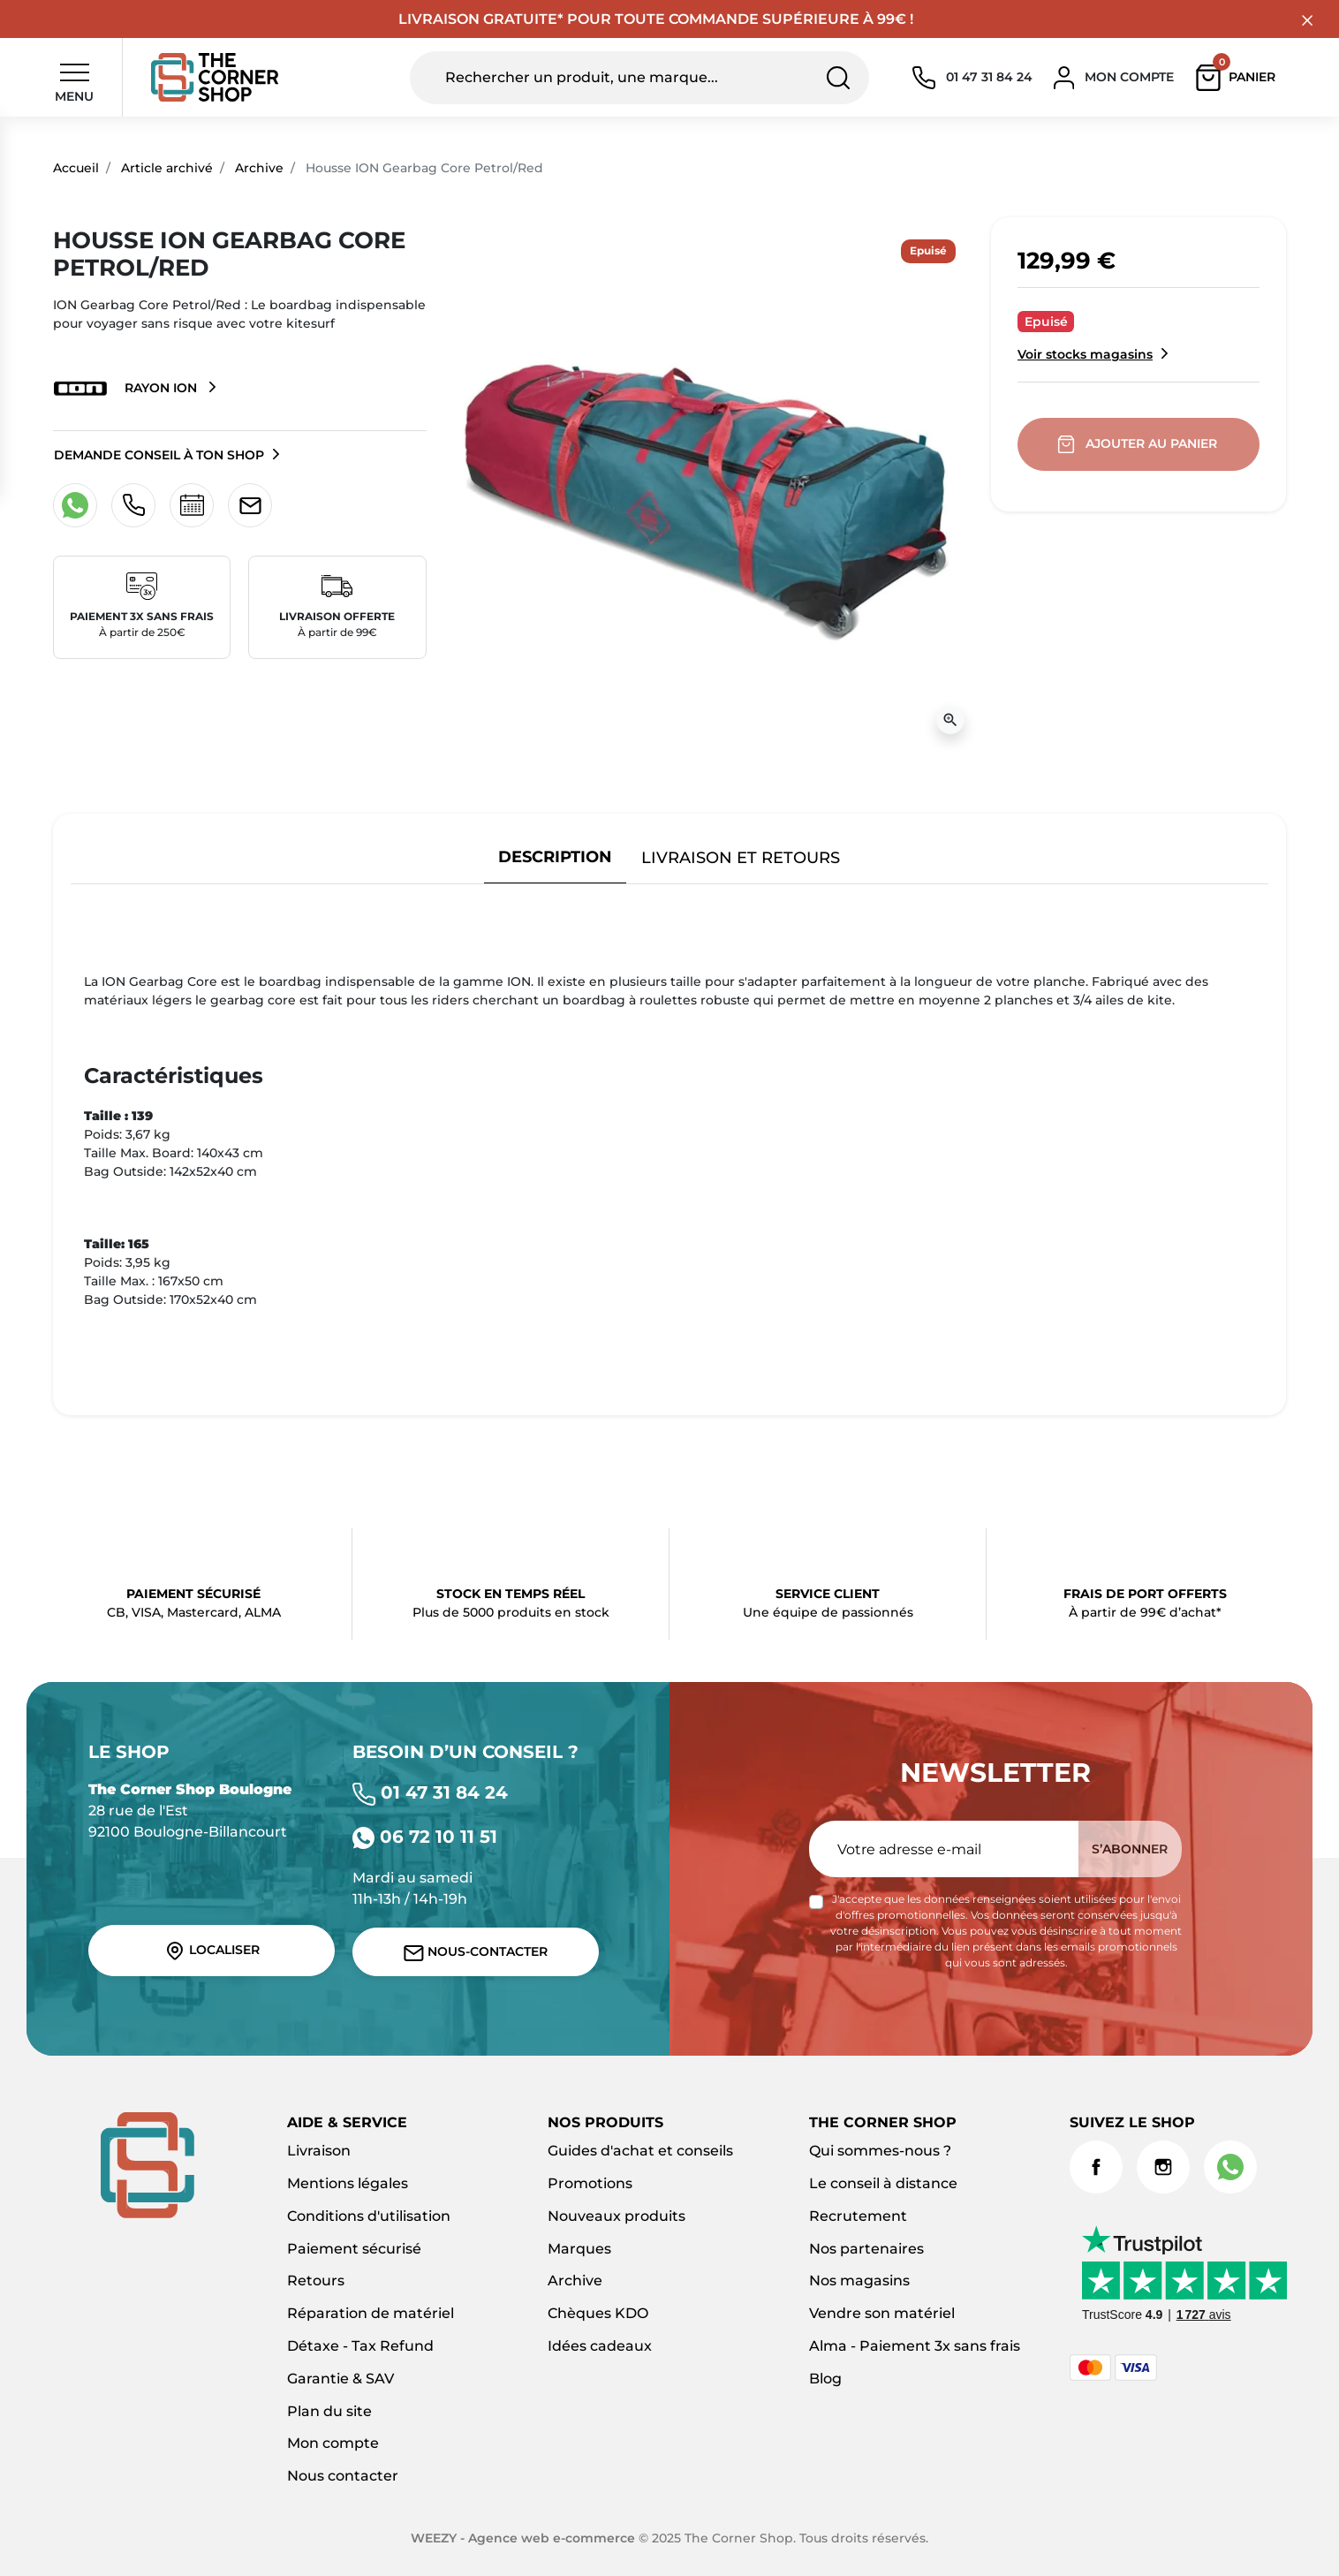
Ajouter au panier (1139, 444)
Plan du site (329, 2411)
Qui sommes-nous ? (880, 2150)
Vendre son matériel (882, 2313)
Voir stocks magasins (1085, 354)
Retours (315, 2280)
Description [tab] (555, 856)
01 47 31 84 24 (430, 1792)
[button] (1239, 77)
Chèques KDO (598, 2313)
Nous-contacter (476, 1951)
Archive (259, 168)
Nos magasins (859, 2280)
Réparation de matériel (370, 2313)
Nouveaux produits (616, 2216)
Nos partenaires (866, 2248)
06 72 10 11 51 (424, 1836)
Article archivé (167, 168)
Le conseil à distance (883, 2183)
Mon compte (333, 2443)
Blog (825, 2378)
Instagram (1163, 2166)
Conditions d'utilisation (368, 2216)
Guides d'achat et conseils (640, 2150)
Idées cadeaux (600, 2345)
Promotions (590, 2183)
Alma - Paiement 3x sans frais (914, 2345)
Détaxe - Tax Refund (360, 2345)
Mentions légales (347, 2183)
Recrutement (858, 2216)
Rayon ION (127, 388)
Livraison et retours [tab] (740, 857)
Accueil (76, 168)
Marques (579, 2248)
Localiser (212, 1950)
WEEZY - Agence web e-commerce (523, 2538)
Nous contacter (342, 2475)
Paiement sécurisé (354, 2248)
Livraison (319, 2150)
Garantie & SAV (340, 2378)
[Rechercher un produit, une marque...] (639, 77)
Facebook (1096, 2166)
